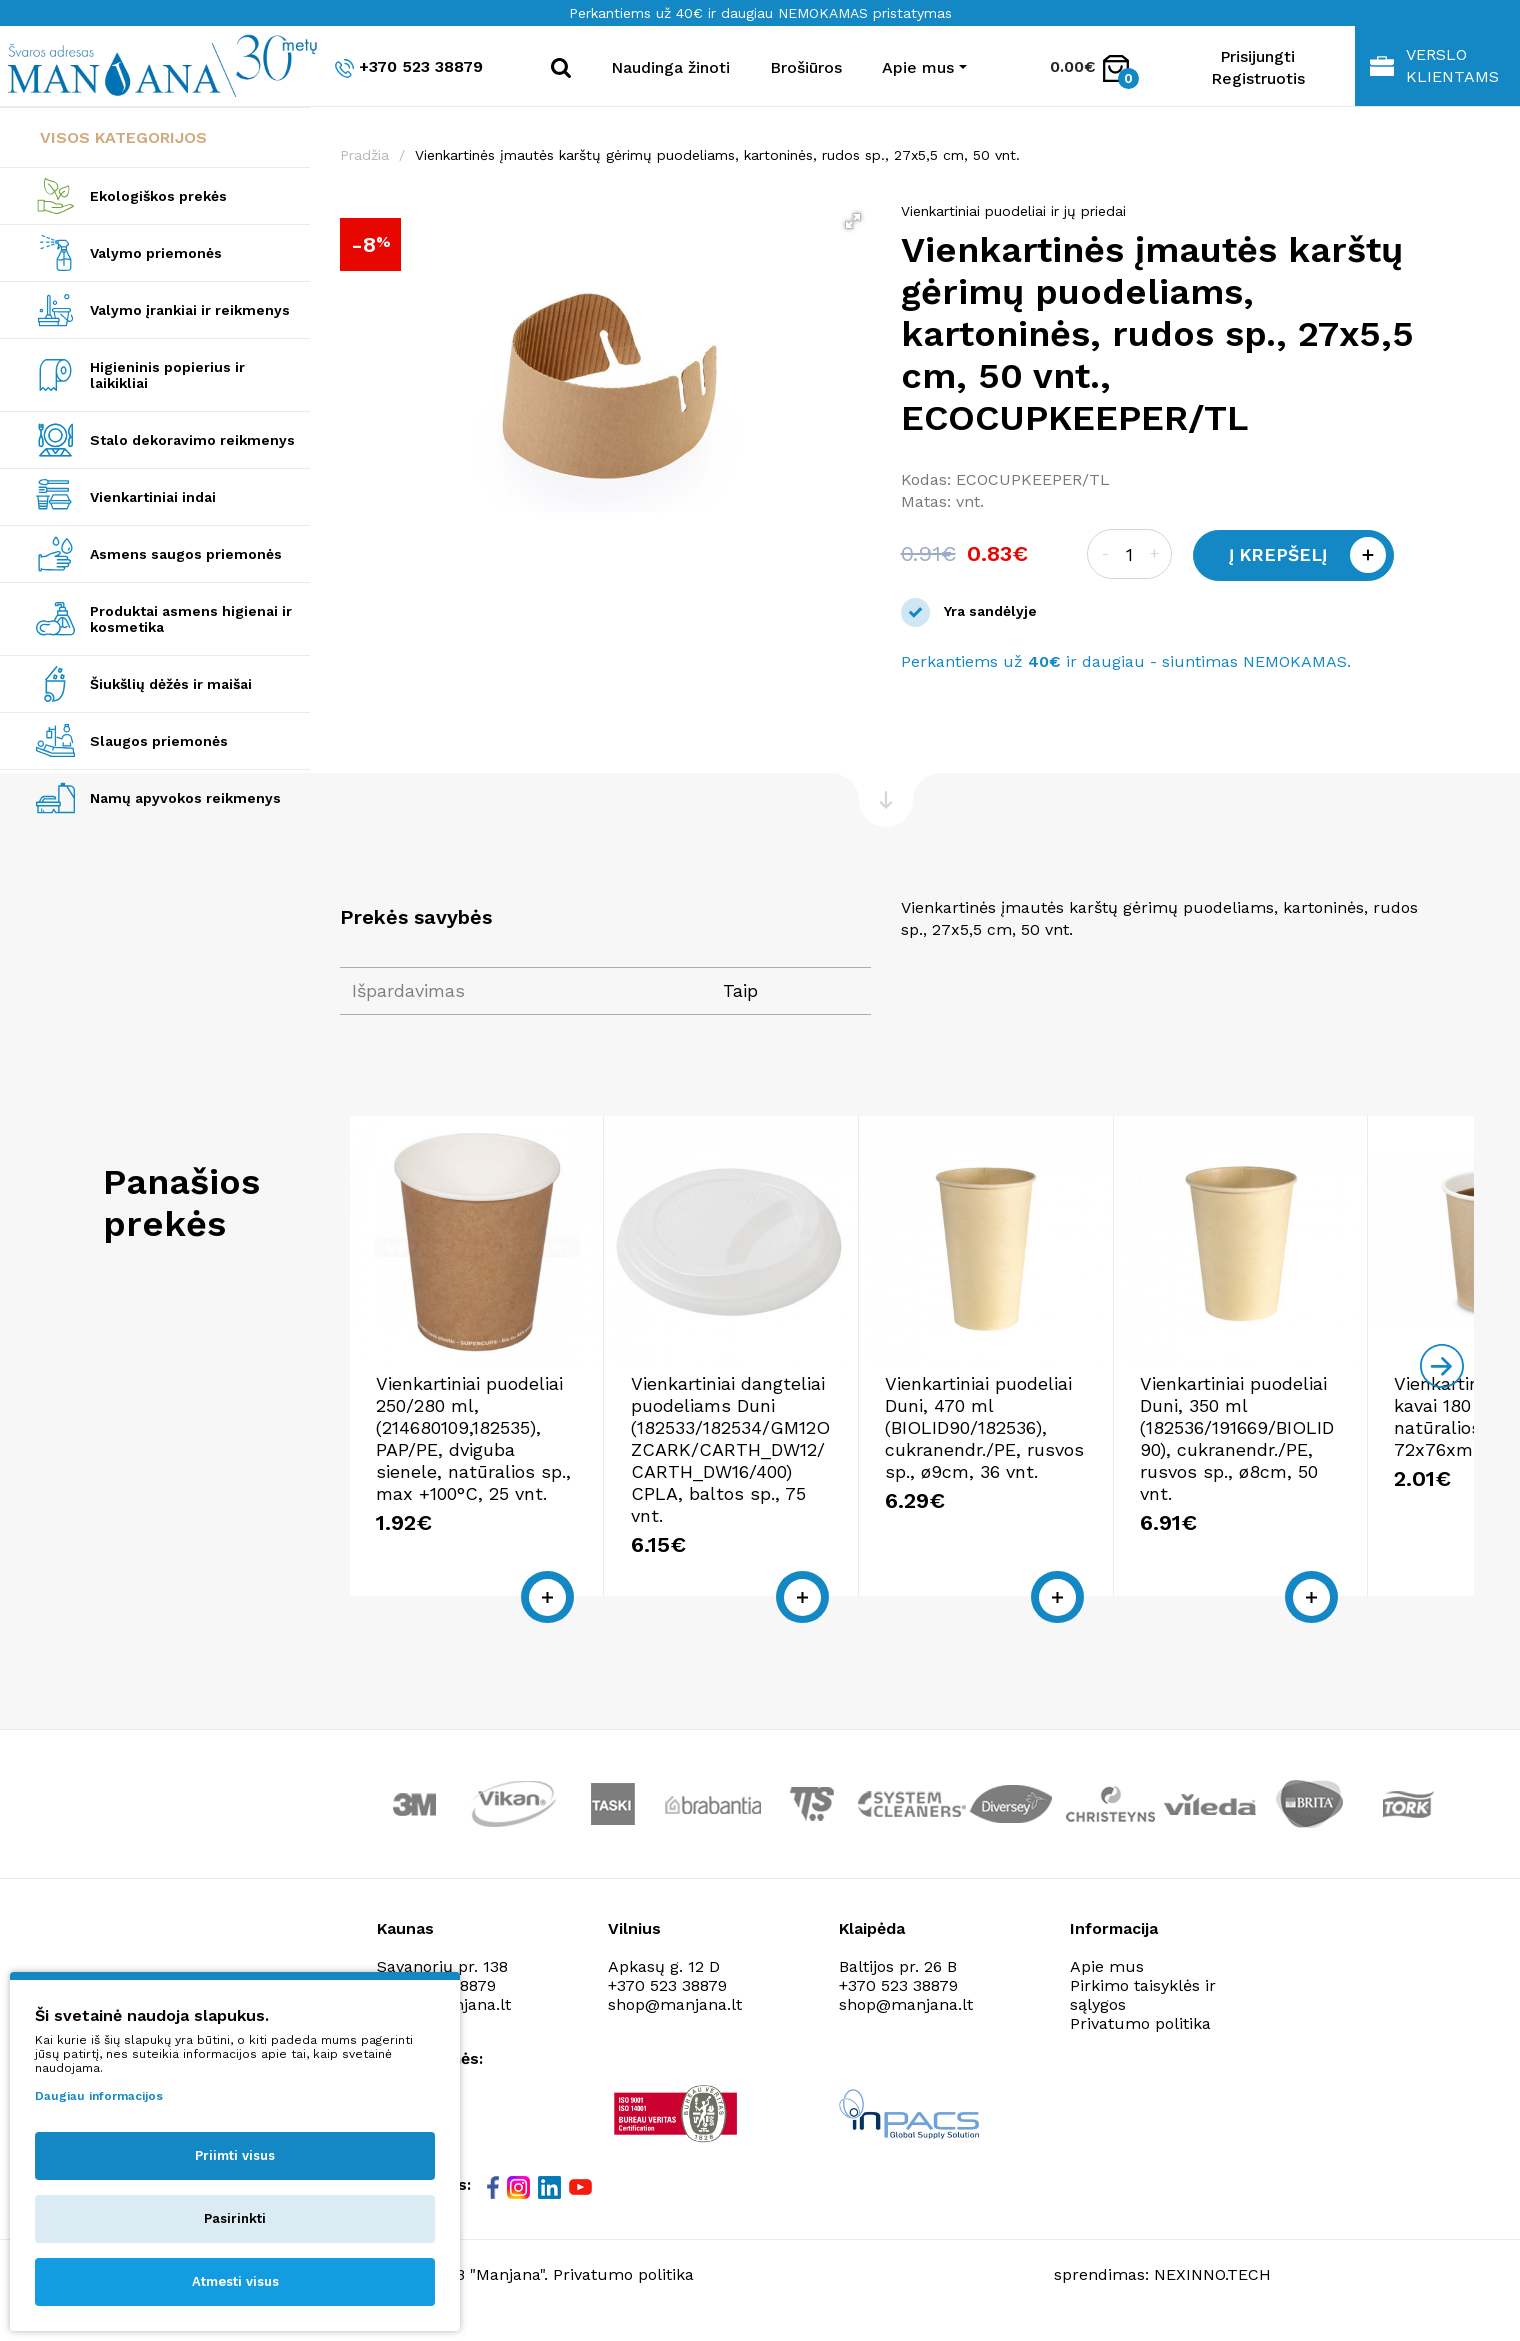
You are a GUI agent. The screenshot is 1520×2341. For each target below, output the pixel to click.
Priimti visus (235, 2155)
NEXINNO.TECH (1212, 2291)
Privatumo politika (1140, 2040)
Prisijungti (1257, 56)
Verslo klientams (1434, 65)
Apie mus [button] (918, 67)
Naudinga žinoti (670, 67)
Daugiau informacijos (99, 2096)
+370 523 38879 (409, 67)
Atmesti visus (235, 2281)
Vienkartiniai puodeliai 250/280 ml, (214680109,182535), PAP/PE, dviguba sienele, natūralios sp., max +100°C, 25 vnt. (483, 1477)
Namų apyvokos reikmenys (185, 798)
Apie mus (1107, 1983)
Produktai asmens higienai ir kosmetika (191, 619)
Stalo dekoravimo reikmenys (192, 440)
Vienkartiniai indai (153, 497)
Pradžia (364, 155)
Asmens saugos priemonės (186, 554)
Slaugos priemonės (159, 741)
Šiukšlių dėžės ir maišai (171, 684)
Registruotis (1258, 78)
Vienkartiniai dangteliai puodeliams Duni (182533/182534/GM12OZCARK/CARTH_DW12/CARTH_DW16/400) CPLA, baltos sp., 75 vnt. (770, 1477)
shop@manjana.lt (675, 2021)
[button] (853, 221)
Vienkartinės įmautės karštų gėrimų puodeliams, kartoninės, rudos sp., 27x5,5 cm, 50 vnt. (717, 155)
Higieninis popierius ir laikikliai (167, 375)
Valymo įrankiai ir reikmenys (190, 310)
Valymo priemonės (156, 253)
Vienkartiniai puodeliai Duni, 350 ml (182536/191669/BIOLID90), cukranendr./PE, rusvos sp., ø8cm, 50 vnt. (1331, 1466)
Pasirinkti (235, 2218)
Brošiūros (806, 67)
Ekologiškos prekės (158, 196)
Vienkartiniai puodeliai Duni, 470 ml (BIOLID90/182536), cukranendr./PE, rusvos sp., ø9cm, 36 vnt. (1039, 1466)
